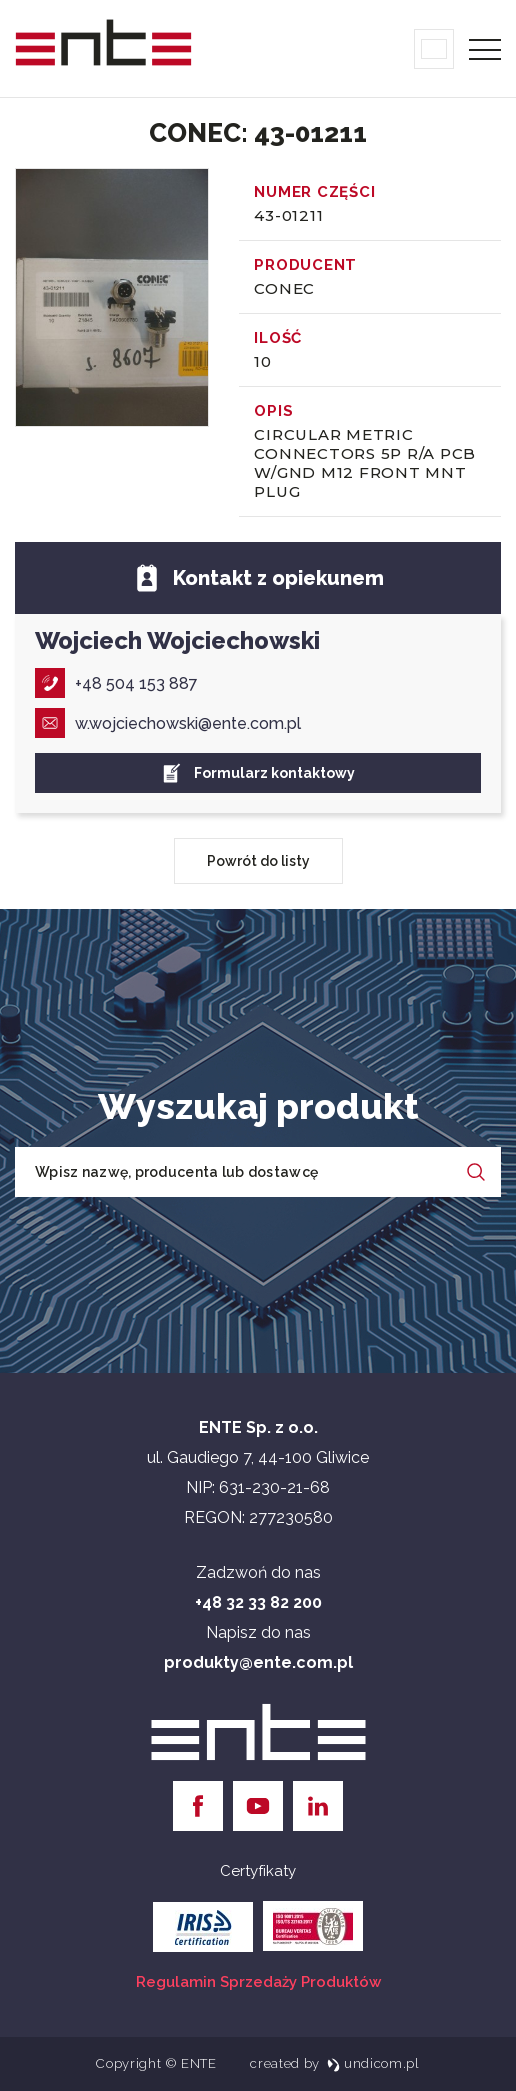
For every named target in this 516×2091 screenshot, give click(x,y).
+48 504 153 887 (116, 683)
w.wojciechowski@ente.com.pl (168, 723)
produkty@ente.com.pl (258, 1662)
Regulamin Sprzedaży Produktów (258, 1982)
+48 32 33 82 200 (258, 1602)
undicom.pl (373, 2063)
